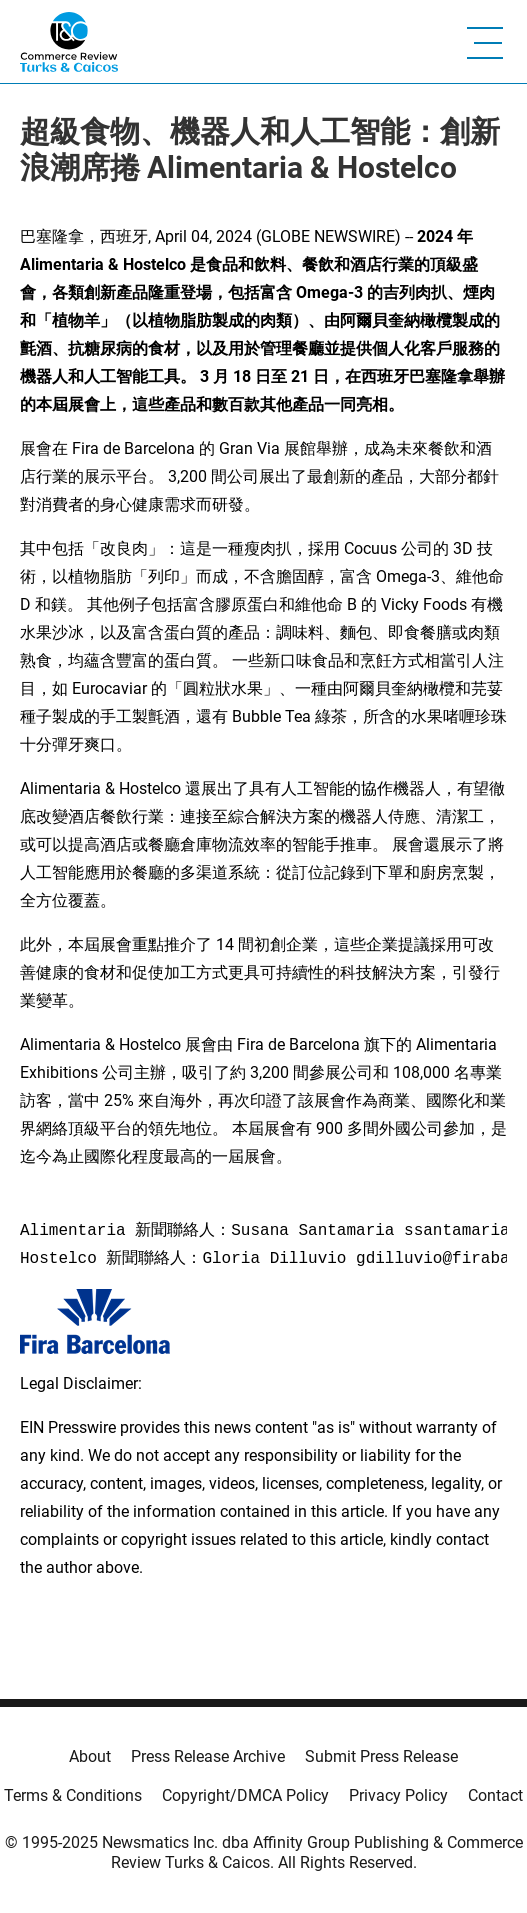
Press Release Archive (208, 1756)
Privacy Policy (398, 1795)
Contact (495, 1795)
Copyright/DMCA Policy (245, 1795)
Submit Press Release (381, 1756)
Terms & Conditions (73, 1795)
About (90, 1756)
